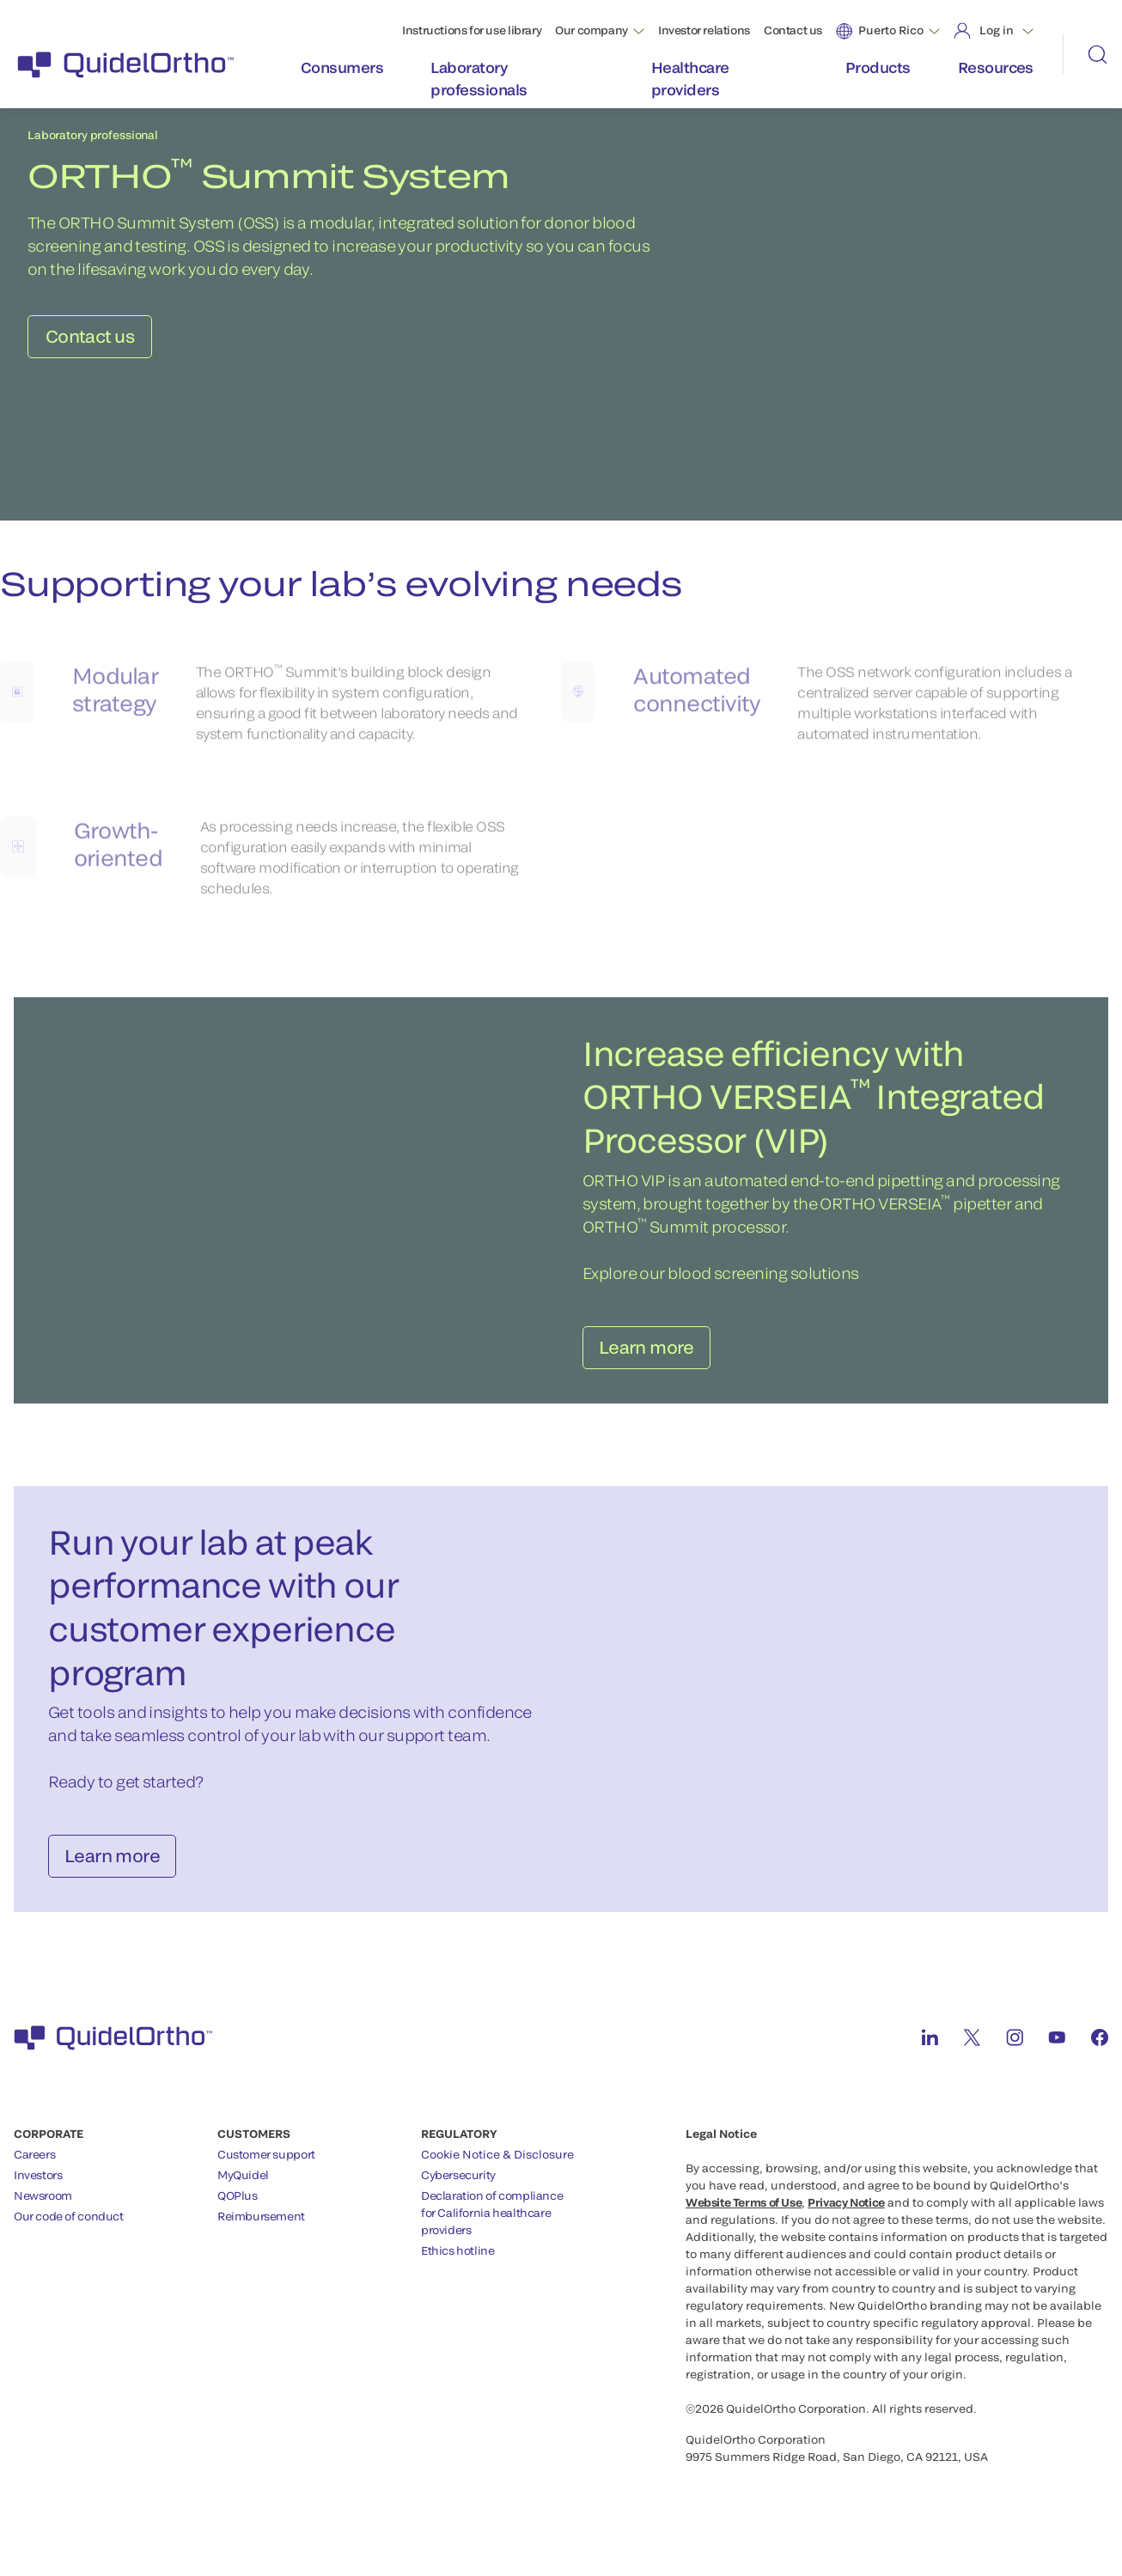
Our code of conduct (69, 2227)
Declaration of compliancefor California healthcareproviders (492, 2224)
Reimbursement (261, 2227)
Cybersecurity (458, 2186)
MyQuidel (243, 2186)
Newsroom (43, 2207)
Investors (38, 2186)
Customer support (266, 2165)
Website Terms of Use (744, 2213)
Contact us (793, 30)
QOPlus (237, 2207)
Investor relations (704, 30)
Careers (34, 2165)
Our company (591, 30)
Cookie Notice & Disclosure (497, 2165)
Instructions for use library (471, 30)
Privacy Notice (846, 2213)
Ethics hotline (458, 2261)
